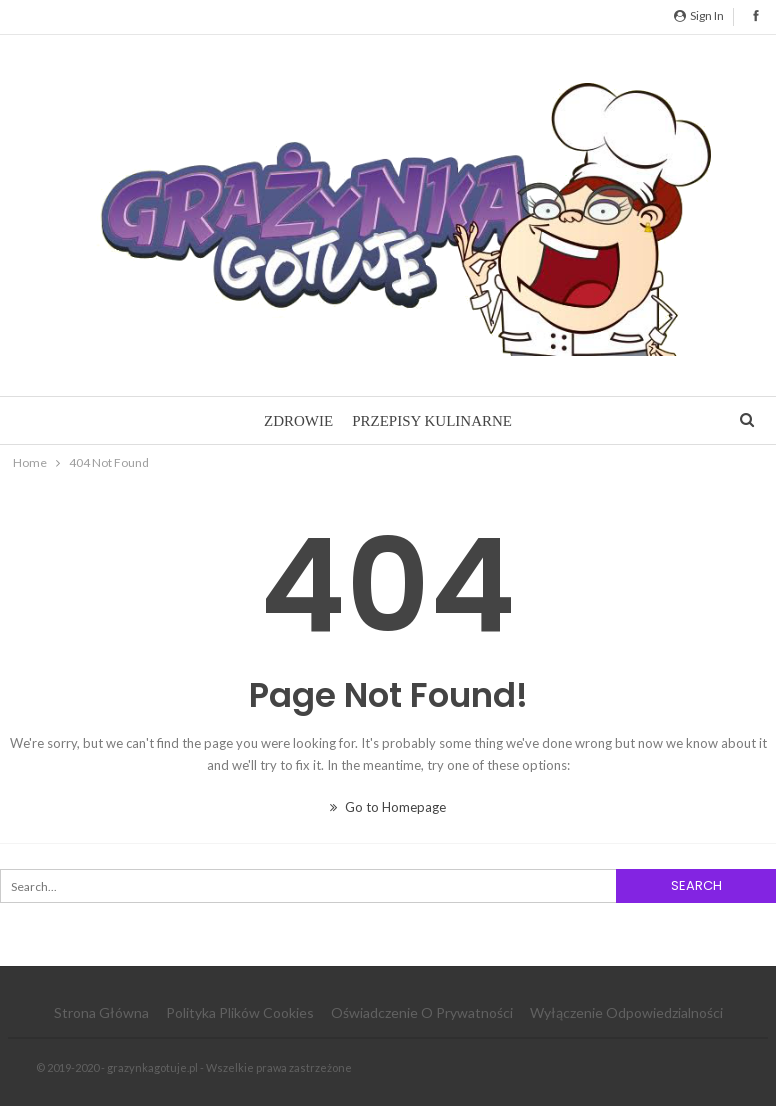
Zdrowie (298, 421)
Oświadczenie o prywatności (422, 1012)
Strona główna (101, 1012)
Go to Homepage (388, 807)
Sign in (699, 15)
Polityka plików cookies (240, 1012)
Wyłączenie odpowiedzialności (626, 1012)
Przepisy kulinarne (432, 421)
